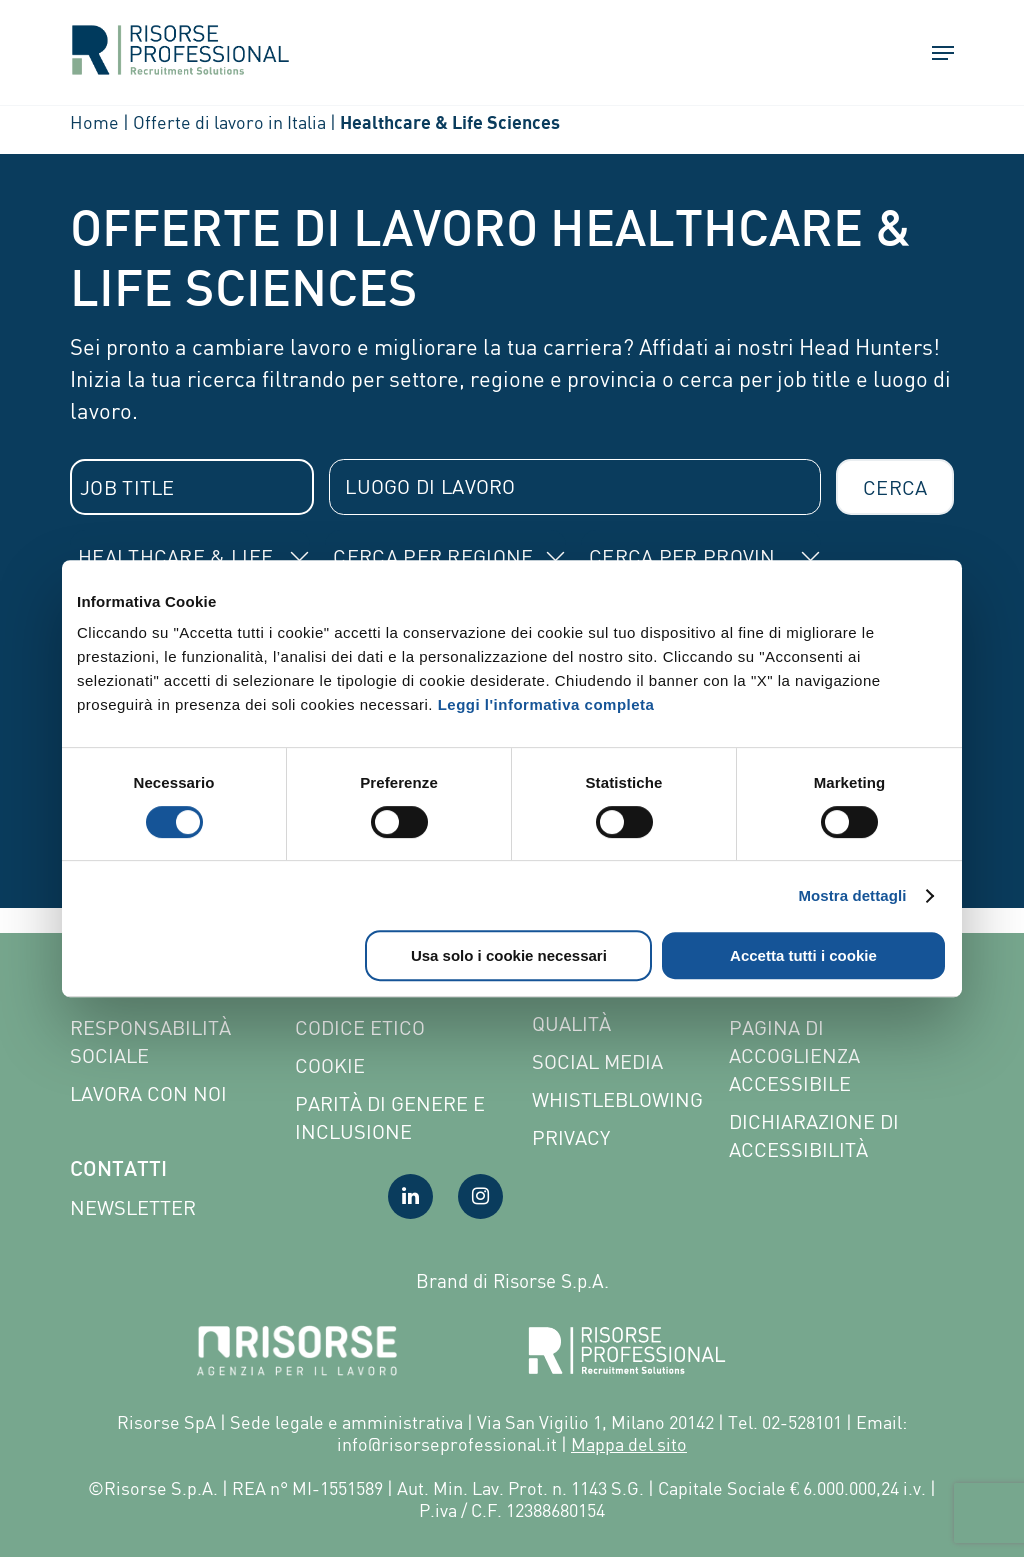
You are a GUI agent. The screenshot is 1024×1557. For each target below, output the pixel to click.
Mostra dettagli (852, 895)
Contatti (118, 1171)
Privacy (571, 1137)
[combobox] (192, 487)
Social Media (597, 1061)
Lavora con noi (148, 1093)
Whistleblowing (617, 1099)
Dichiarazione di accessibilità (814, 1135)
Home (94, 122)
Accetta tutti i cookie (803, 955)
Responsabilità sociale (150, 1041)
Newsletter (133, 1207)
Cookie (330, 1065)
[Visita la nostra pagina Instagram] (480, 1196)
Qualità (571, 1023)
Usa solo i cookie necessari (509, 955)
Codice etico (360, 1027)
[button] (934, 55)
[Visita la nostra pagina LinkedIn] (410, 1196)
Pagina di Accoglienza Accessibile (794, 1055)
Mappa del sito (629, 1444)
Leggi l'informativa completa (546, 704)
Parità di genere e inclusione (390, 1117)
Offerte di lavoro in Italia (229, 122)
